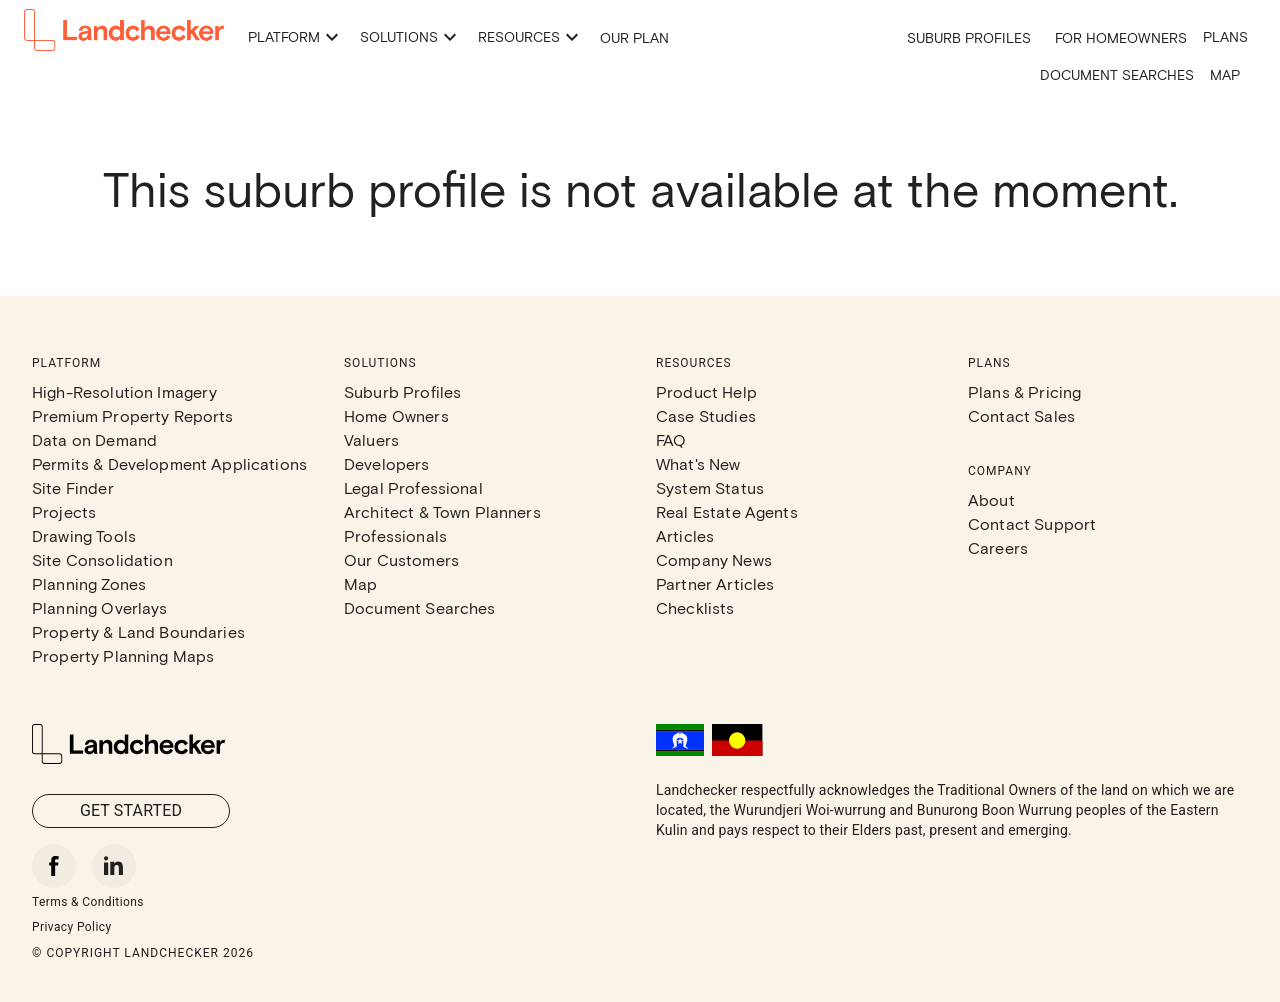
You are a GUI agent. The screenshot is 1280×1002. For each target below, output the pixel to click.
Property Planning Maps (123, 655)
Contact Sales (1021, 415)
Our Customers (401, 559)
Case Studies (706, 415)
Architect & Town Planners (442, 511)
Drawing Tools (84, 535)
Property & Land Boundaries (138, 631)
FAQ (671, 439)
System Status (710, 487)
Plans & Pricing (1024, 391)
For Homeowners (1121, 37)
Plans (1225, 36)
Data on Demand (94, 439)
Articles (685, 535)
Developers (387, 463)
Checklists (695, 607)
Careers (998, 547)
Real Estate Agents (727, 511)
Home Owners (396, 415)
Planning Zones (89, 583)
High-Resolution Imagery (124, 391)
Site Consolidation (102, 559)
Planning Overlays (100, 607)
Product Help (706, 391)
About (991, 499)
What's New (698, 463)
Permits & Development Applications (169, 463)
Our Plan (634, 37)
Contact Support (1032, 523)
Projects (64, 511)
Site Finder (73, 487)
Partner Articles (715, 583)
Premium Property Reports (133, 415)
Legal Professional (413, 487)
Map (1225, 74)
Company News (714, 559)
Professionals (395, 535)
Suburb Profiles (969, 37)
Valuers (371, 439)
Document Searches (1117, 74)
